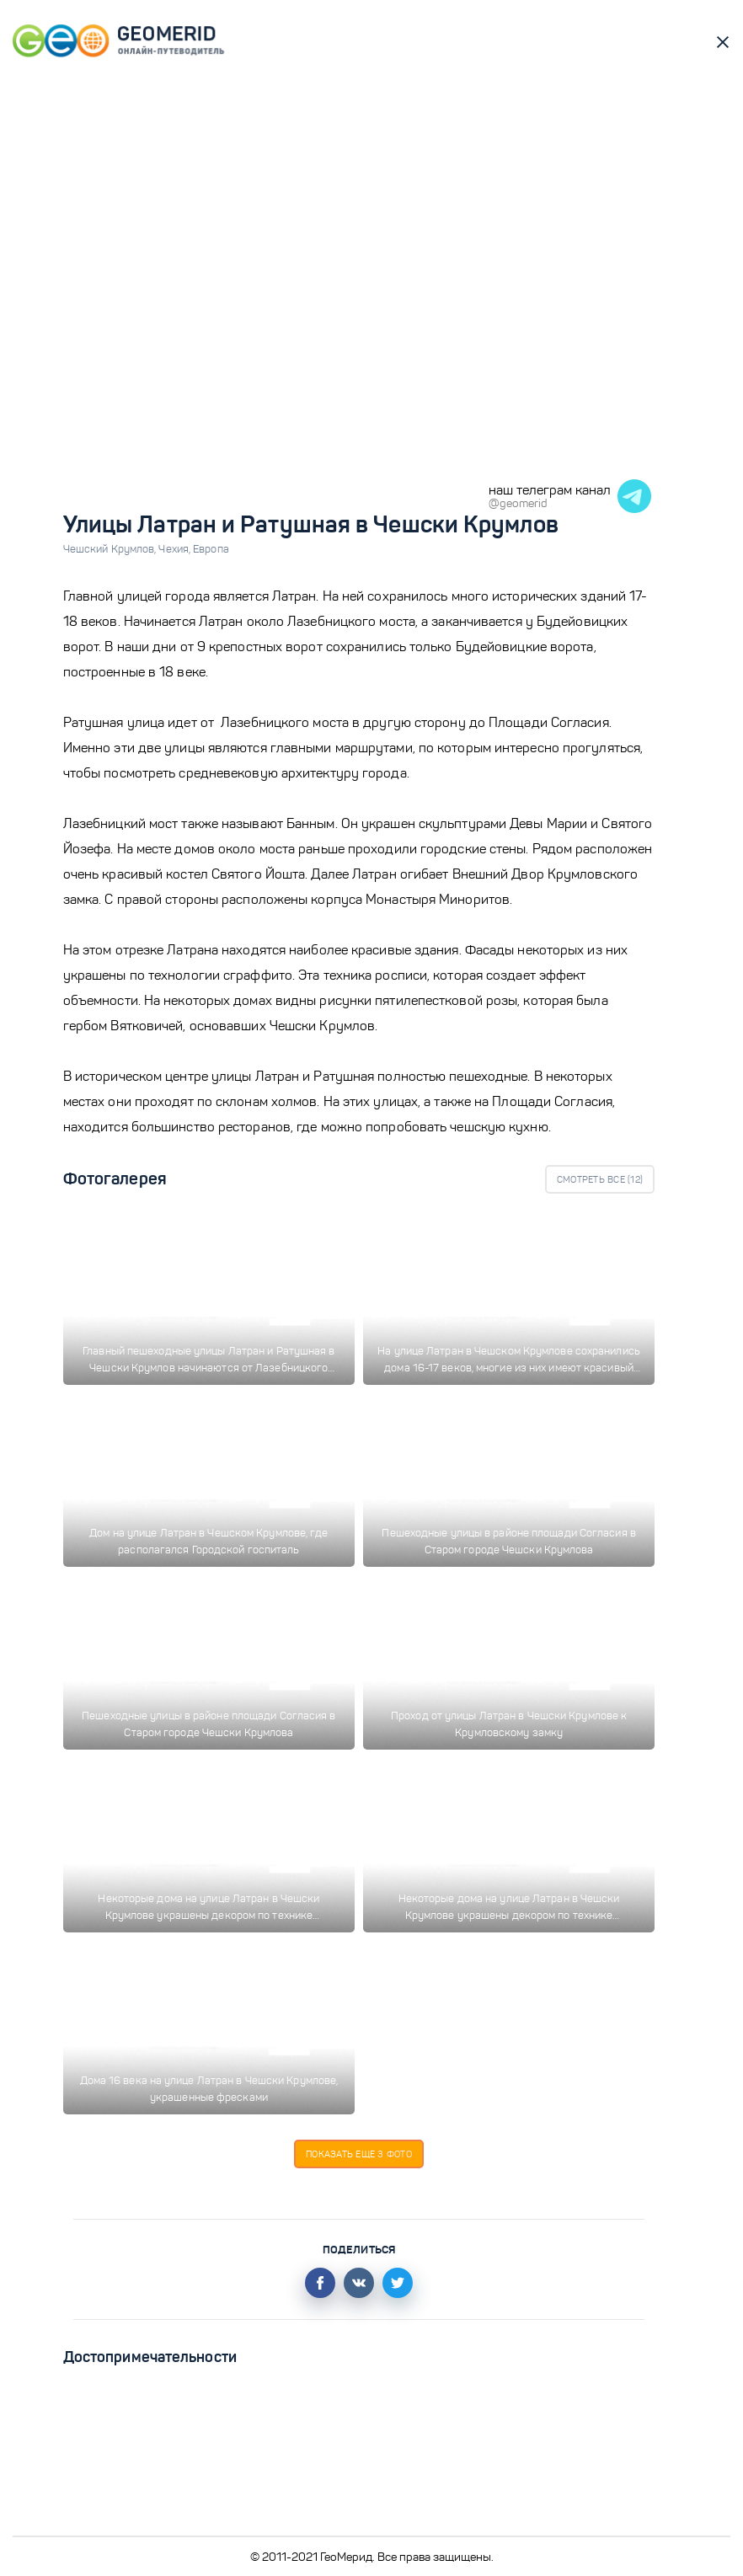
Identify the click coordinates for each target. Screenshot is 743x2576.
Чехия (175, 549)
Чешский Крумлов (111, 549)
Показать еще (359, 2154)
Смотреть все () (600, 1179)
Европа (211, 549)
